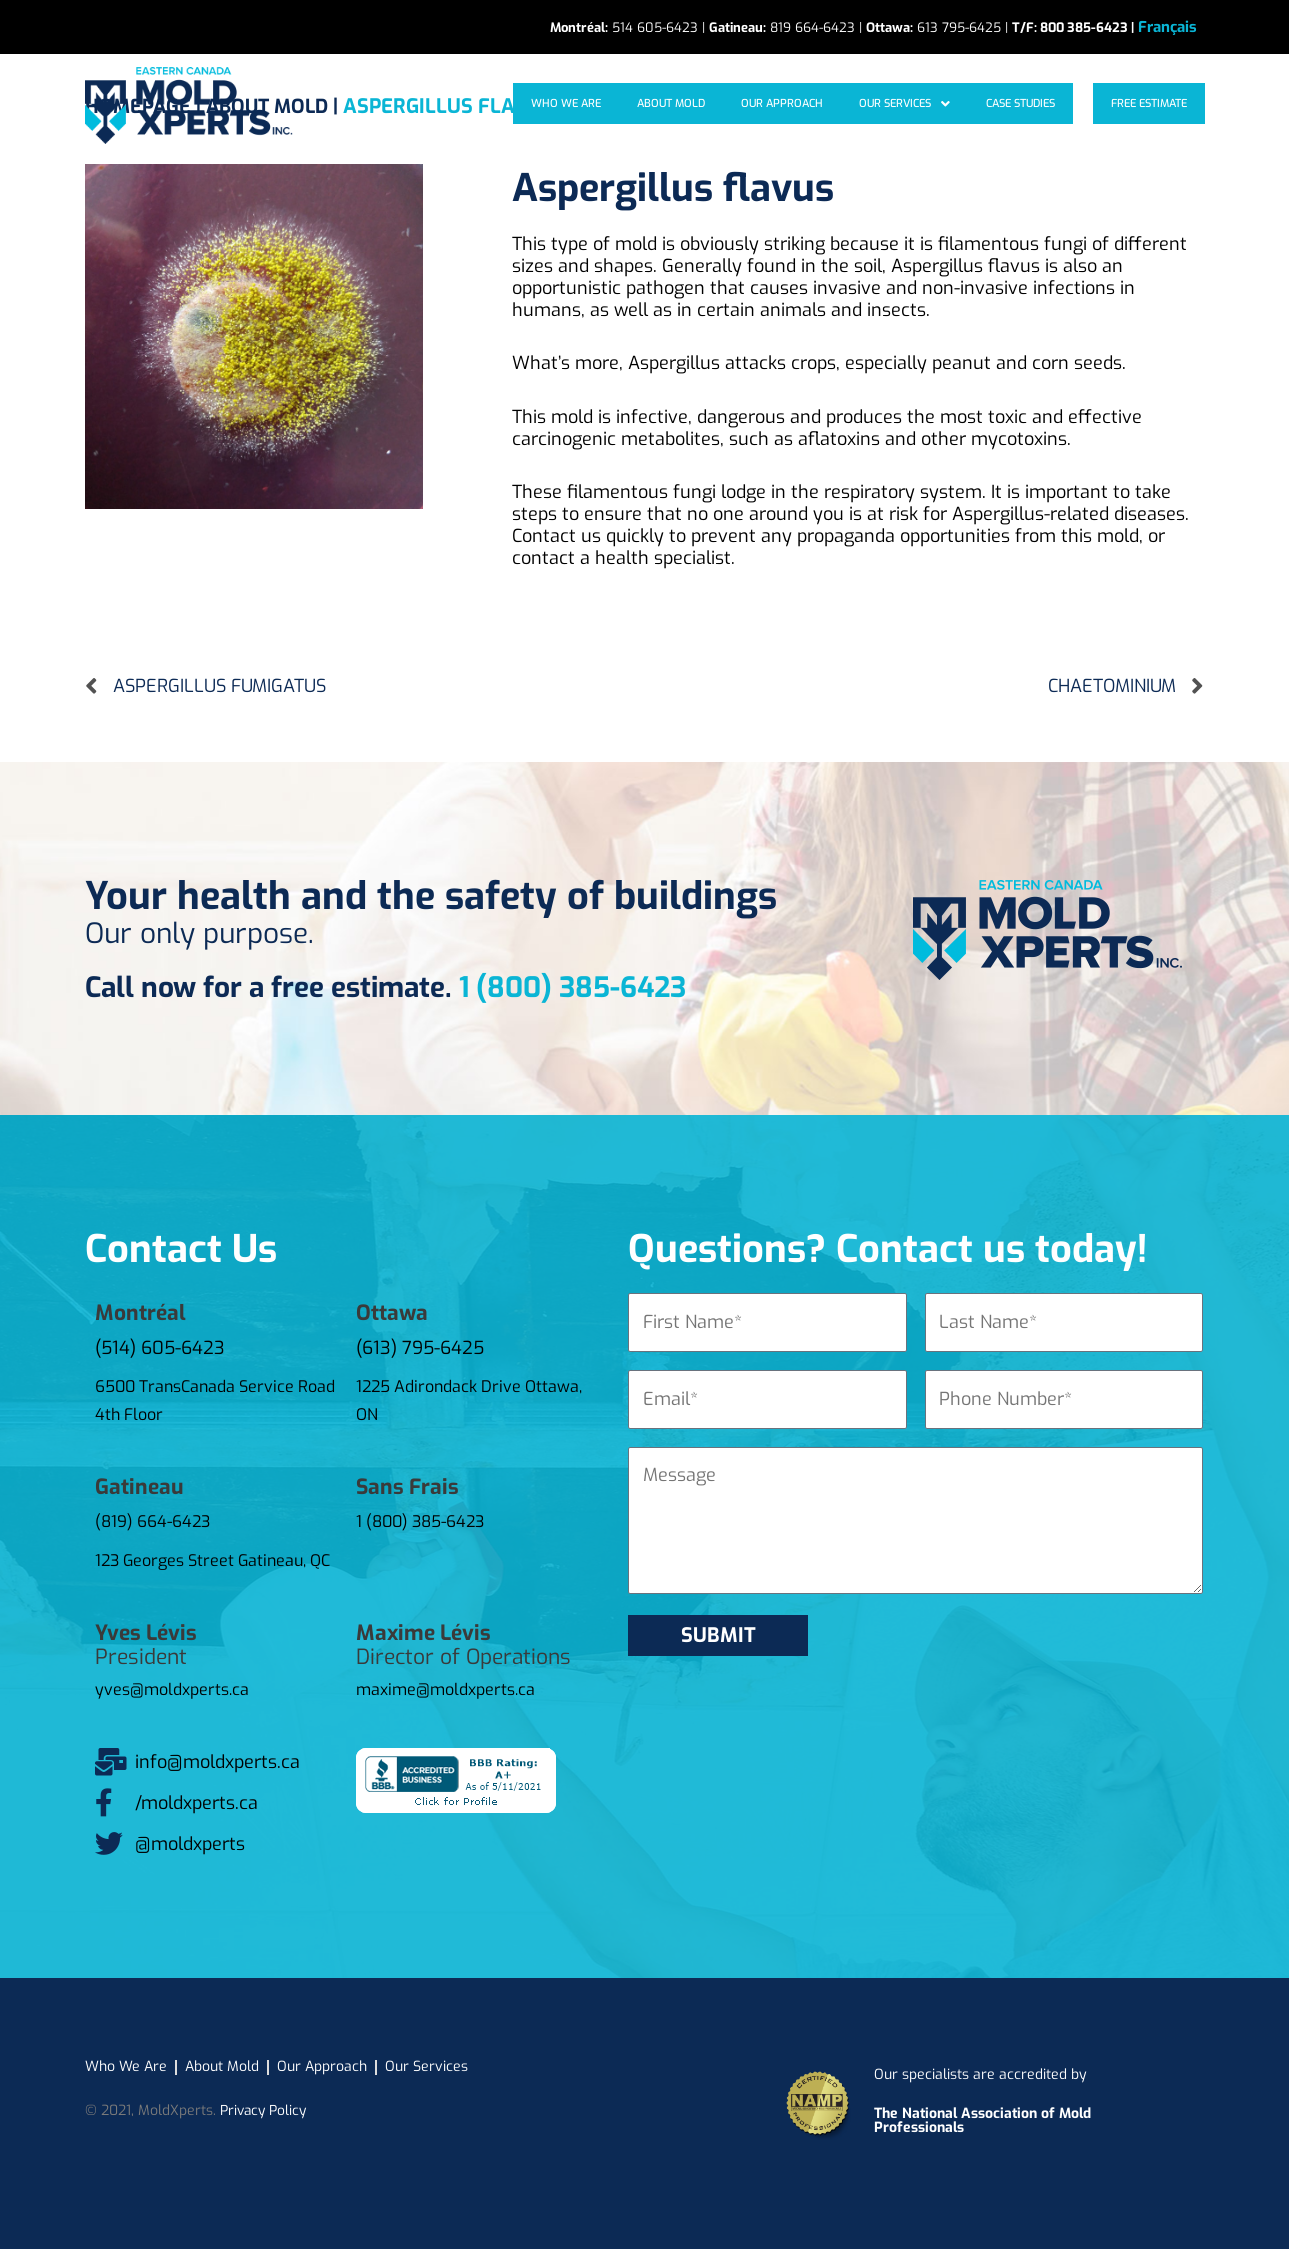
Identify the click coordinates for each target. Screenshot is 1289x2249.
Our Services (925, 103)
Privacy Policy (265, 2109)
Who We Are (617, 103)
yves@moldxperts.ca (172, 1689)
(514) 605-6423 (160, 1348)
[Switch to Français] (1167, 27)
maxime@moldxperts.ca (445, 1689)
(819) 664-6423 (152, 1521)
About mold (712, 103)
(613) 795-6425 (420, 1348)
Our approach (812, 103)
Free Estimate (1152, 103)
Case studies (1032, 103)
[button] (925, 103)
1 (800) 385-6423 (572, 987)
